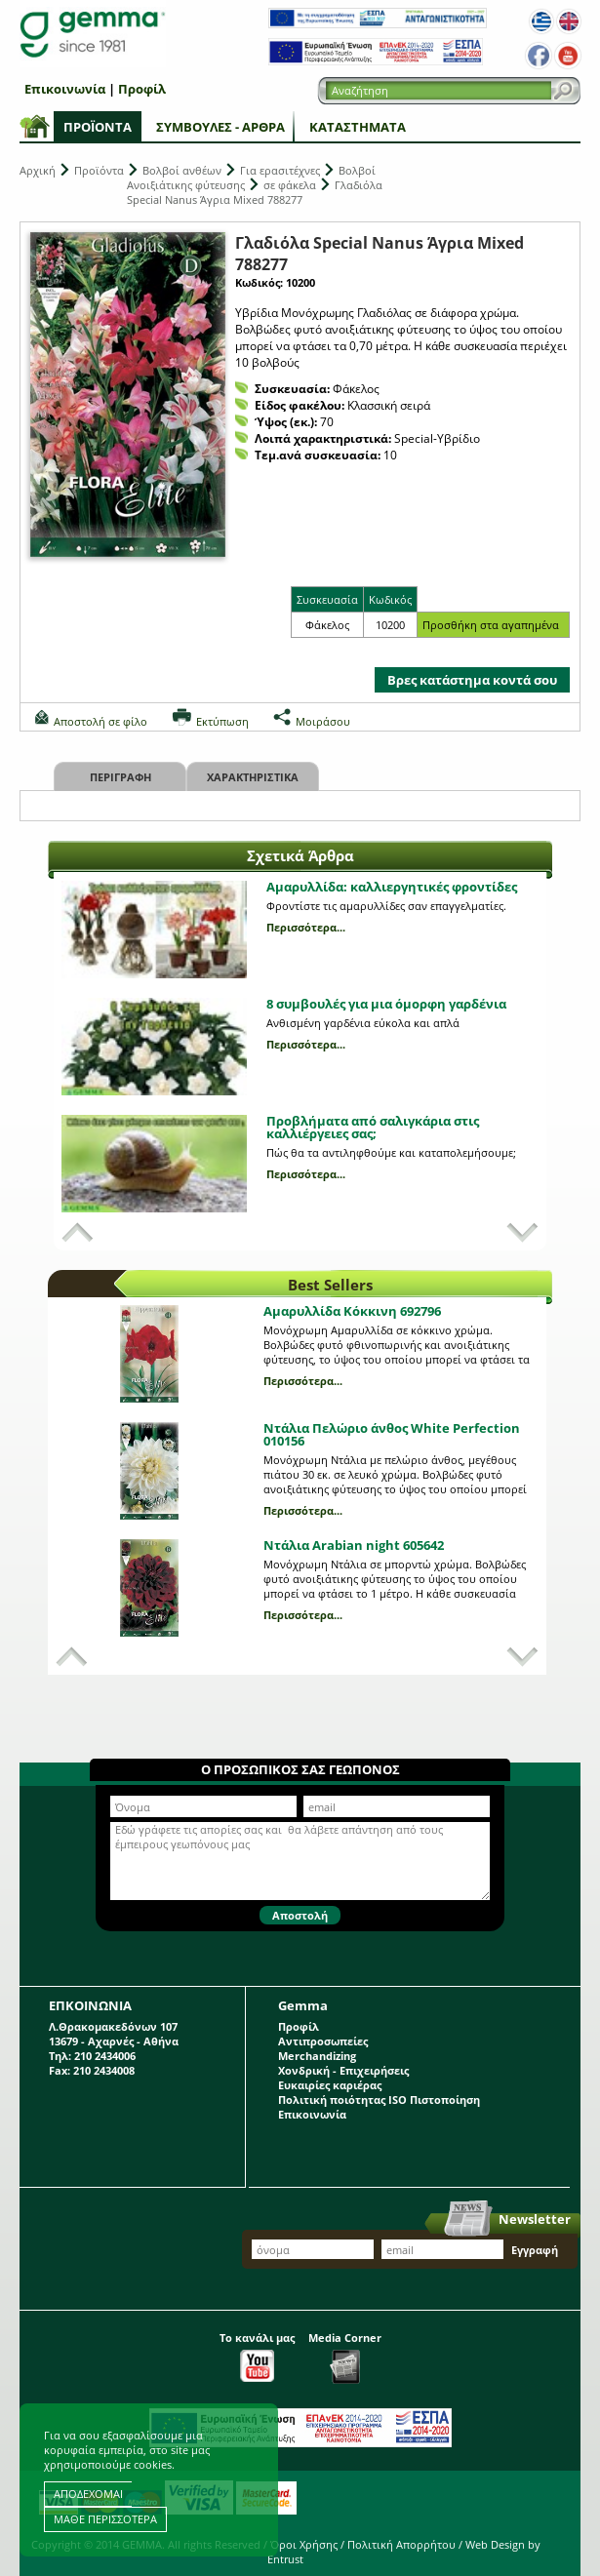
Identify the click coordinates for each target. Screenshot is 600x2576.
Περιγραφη (120, 777)
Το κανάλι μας (257, 2356)
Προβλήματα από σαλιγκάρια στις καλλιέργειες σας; (372, 1127)
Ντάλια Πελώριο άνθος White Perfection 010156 (391, 1434)
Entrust (285, 2559)
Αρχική (38, 170)
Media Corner (344, 2357)
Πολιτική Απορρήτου (401, 2544)
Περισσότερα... (305, 927)
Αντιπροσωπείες (323, 2041)
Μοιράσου (323, 721)
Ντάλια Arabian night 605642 (353, 1545)
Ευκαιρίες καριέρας (329, 2085)
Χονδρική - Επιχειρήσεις (343, 2070)
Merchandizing (317, 2055)
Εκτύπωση (222, 721)
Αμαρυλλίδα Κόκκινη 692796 (352, 1311)
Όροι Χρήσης (304, 2544)
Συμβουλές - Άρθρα (220, 127)
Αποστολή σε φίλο (100, 721)
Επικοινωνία (64, 89)
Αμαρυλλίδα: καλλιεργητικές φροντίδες (391, 886)
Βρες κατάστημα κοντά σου (472, 680)
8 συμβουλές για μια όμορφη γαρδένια (386, 1003)
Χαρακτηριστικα (253, 777)
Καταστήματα (357, 127)
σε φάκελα (289, 185)
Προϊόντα (97, 127)
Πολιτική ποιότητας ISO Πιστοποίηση (379, 2099)
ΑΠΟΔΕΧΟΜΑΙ (88, 2493)
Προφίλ (142, 89)
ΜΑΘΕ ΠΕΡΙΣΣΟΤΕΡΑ (105, 2519)
